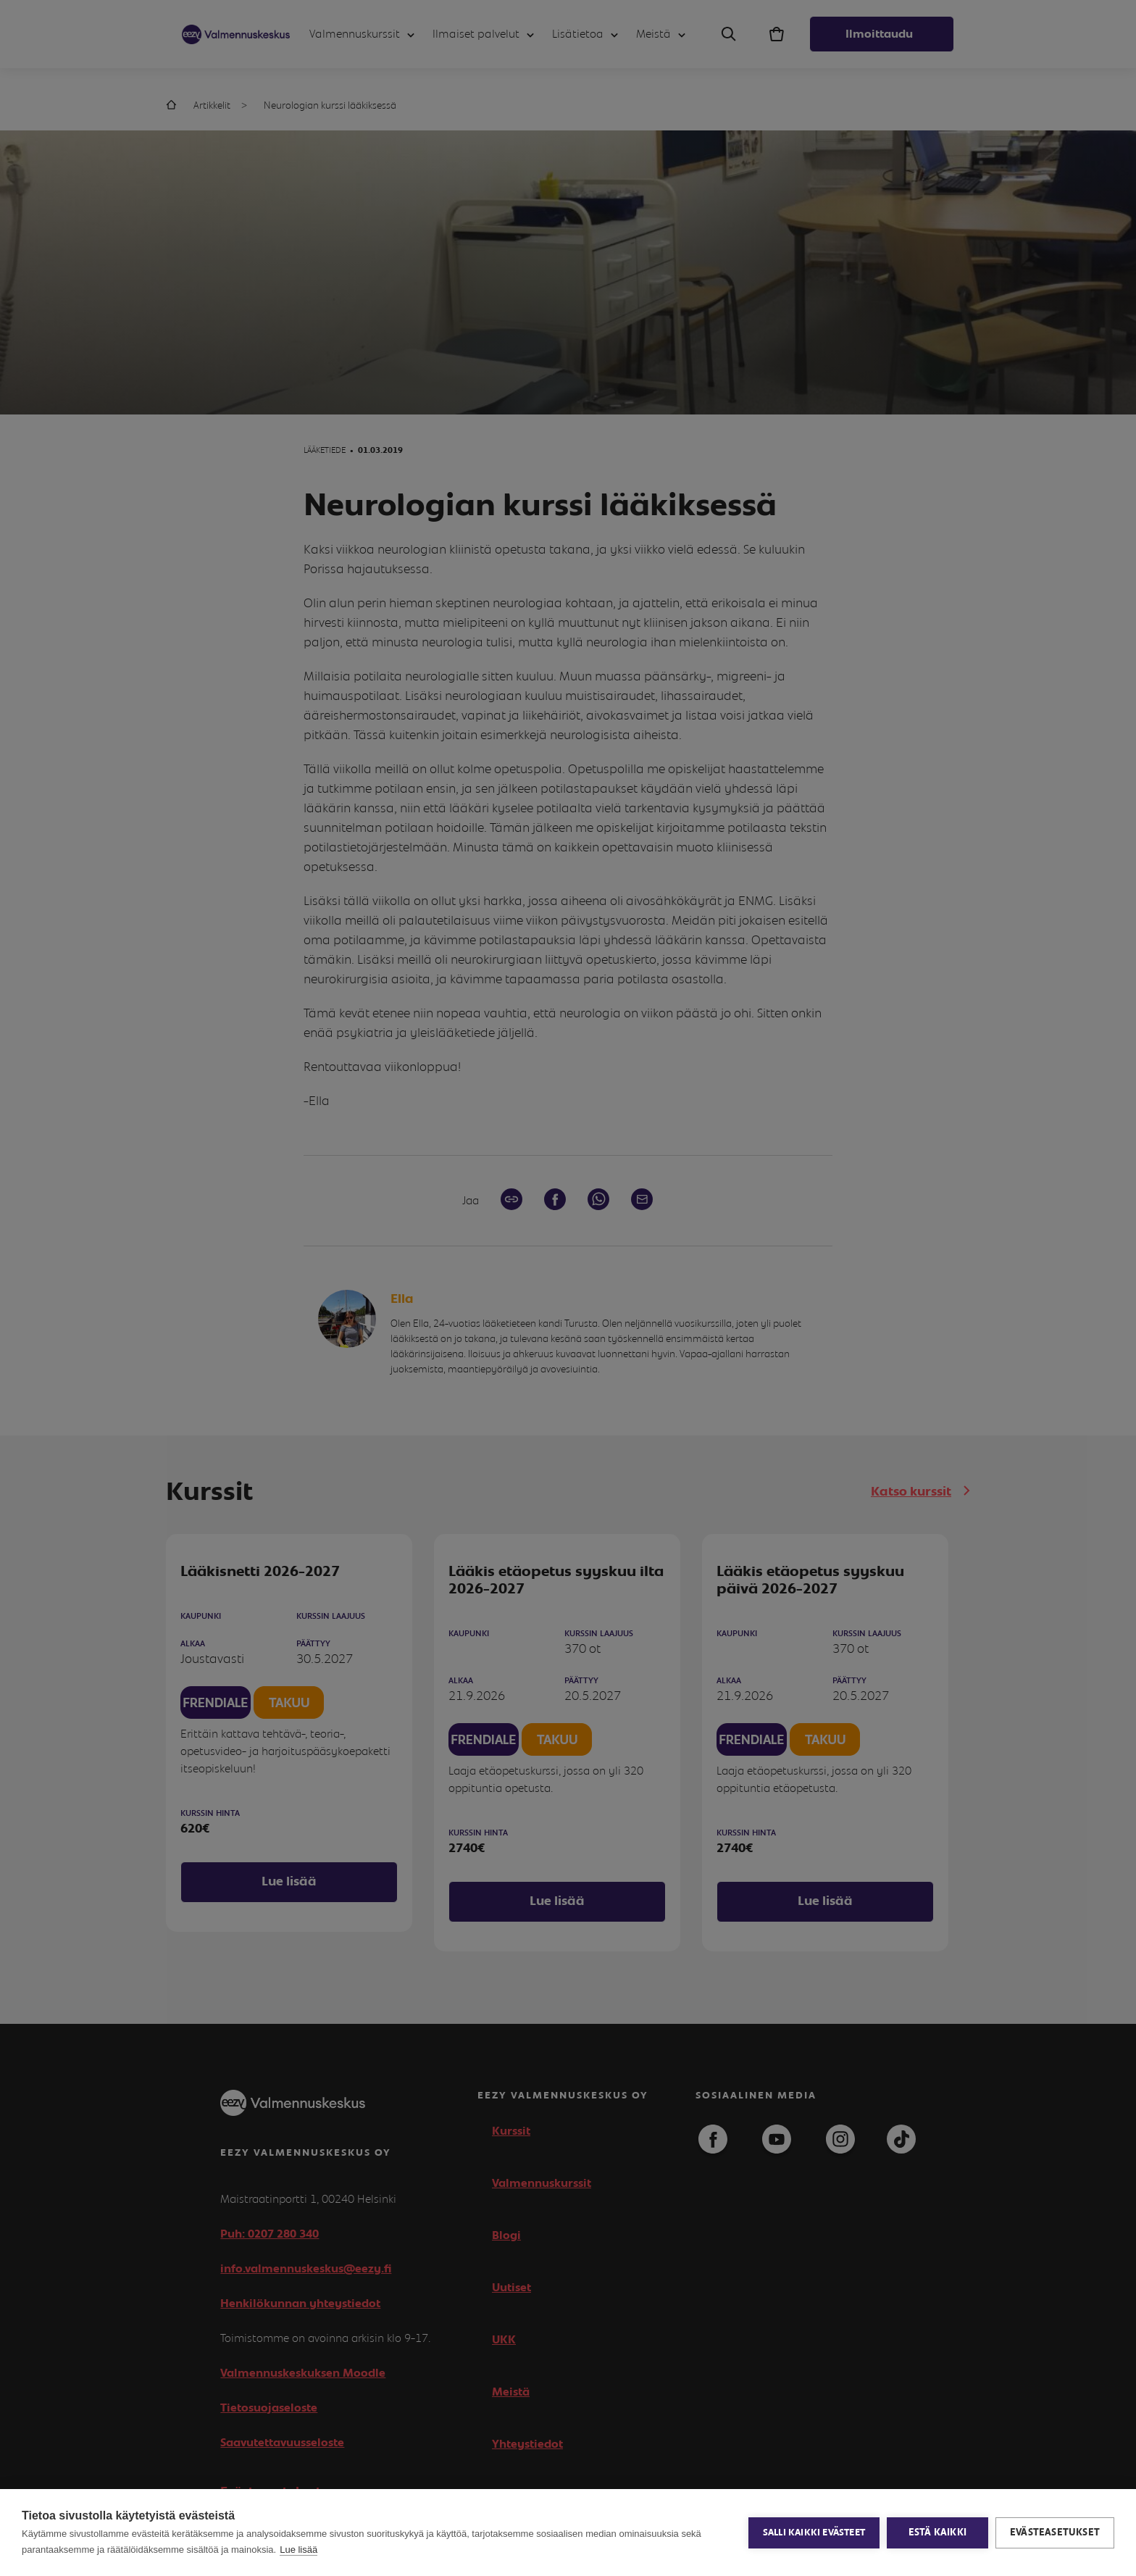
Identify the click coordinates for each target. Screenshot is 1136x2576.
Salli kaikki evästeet (814, 2533)
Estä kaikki (937, 2532)
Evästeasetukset (1055, 2532)
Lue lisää (298, 2549)
